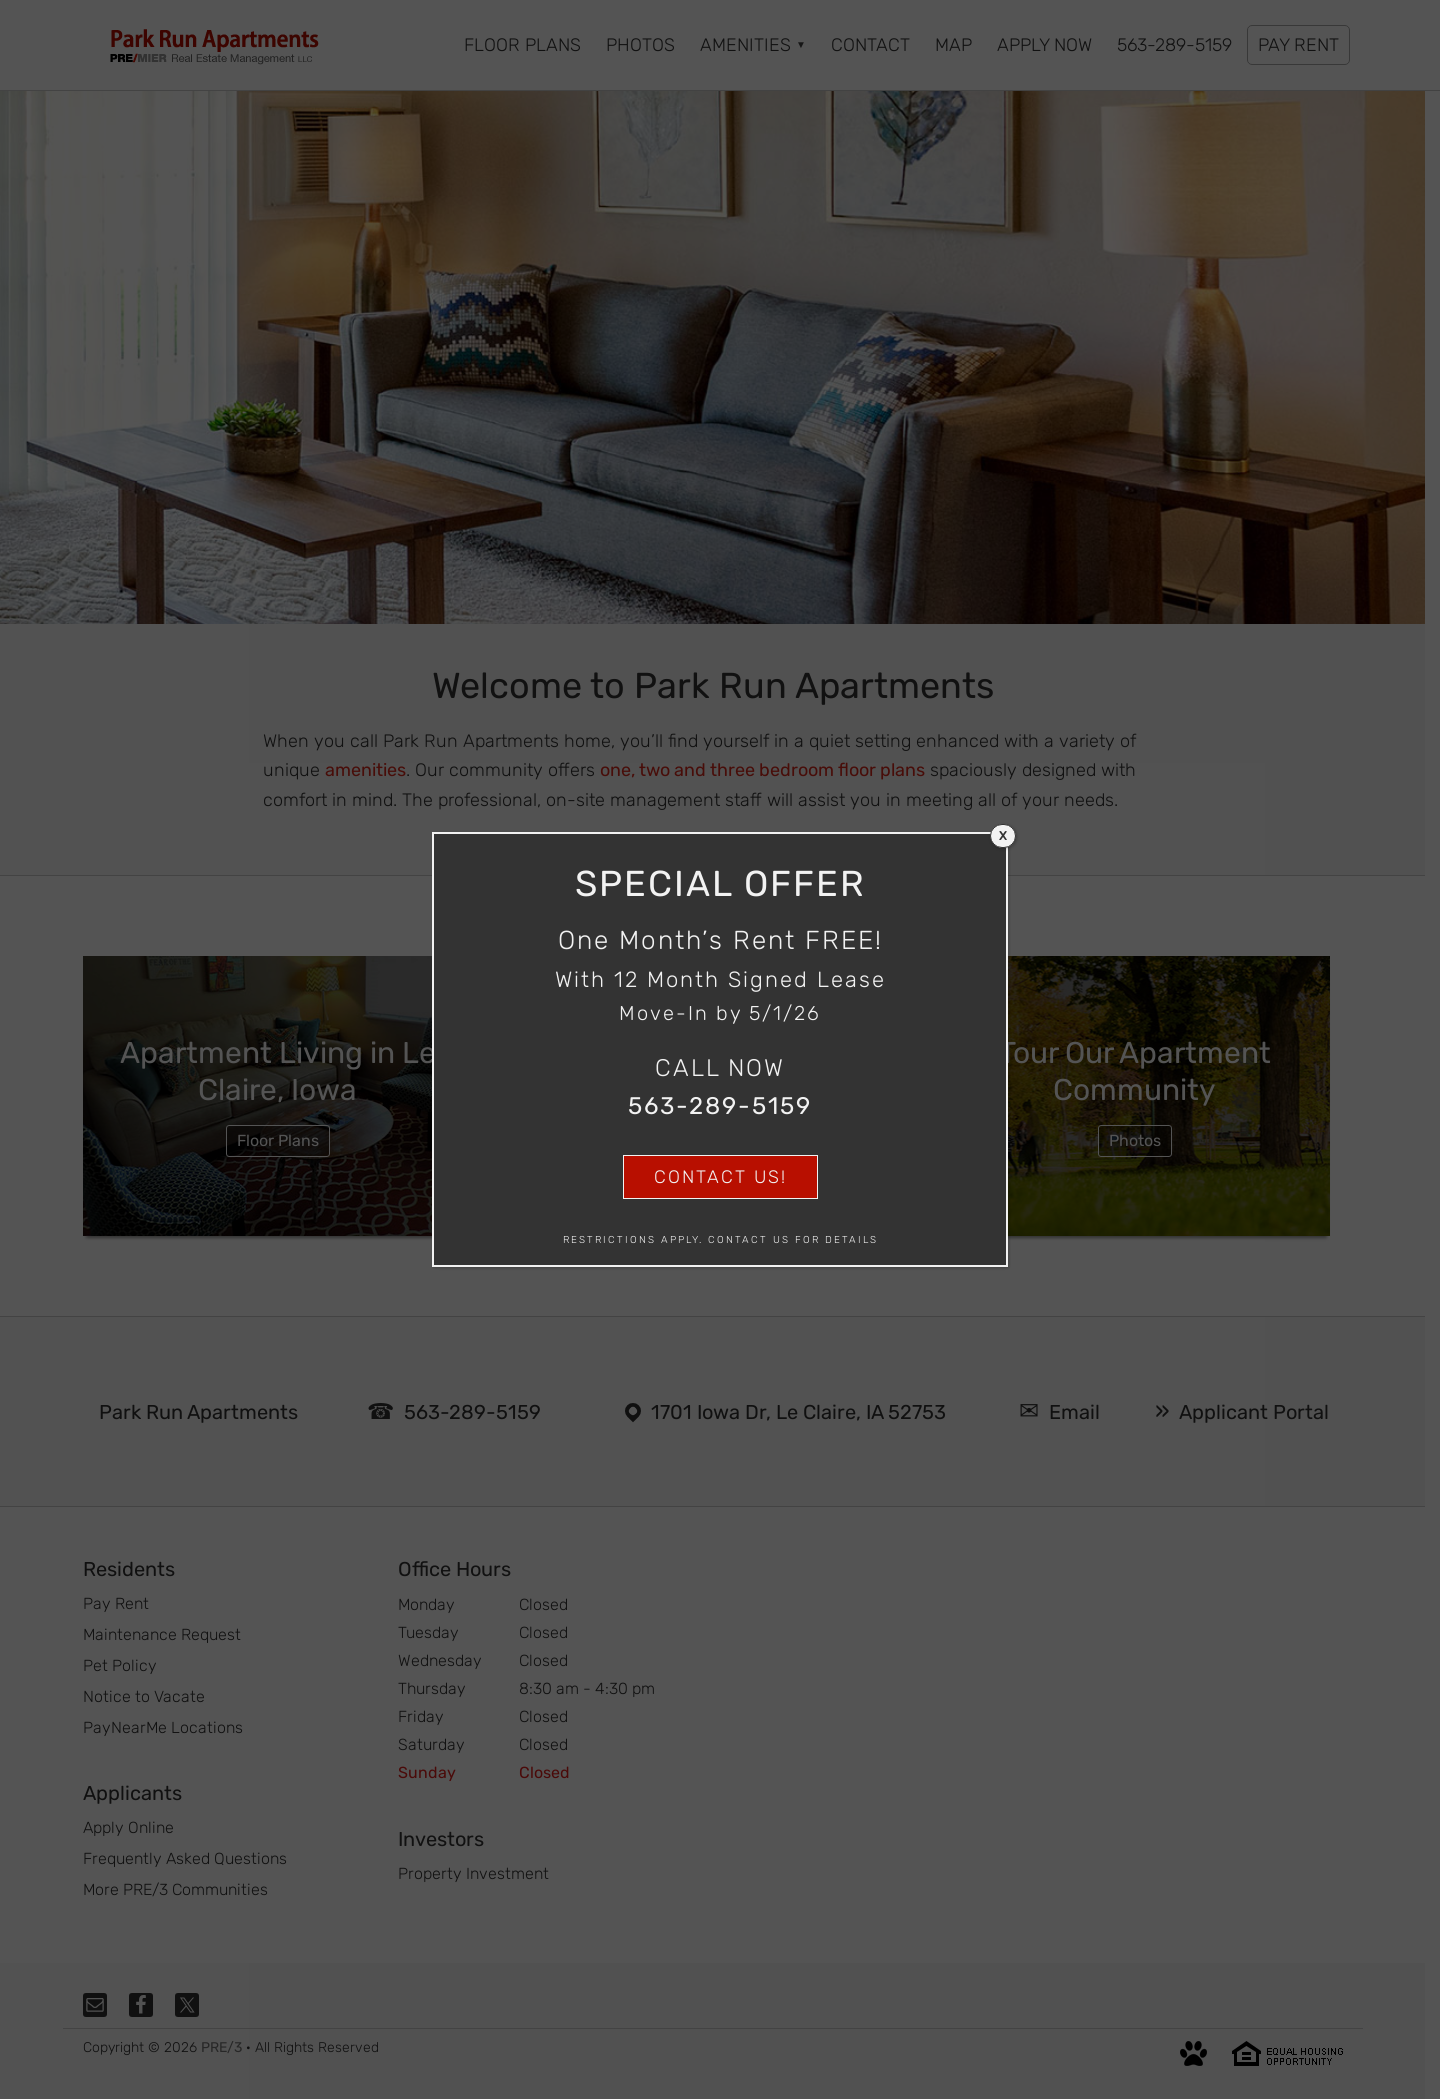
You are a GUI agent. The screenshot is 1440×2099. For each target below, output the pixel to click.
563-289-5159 (720, 1106)
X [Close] (1003, 836)
